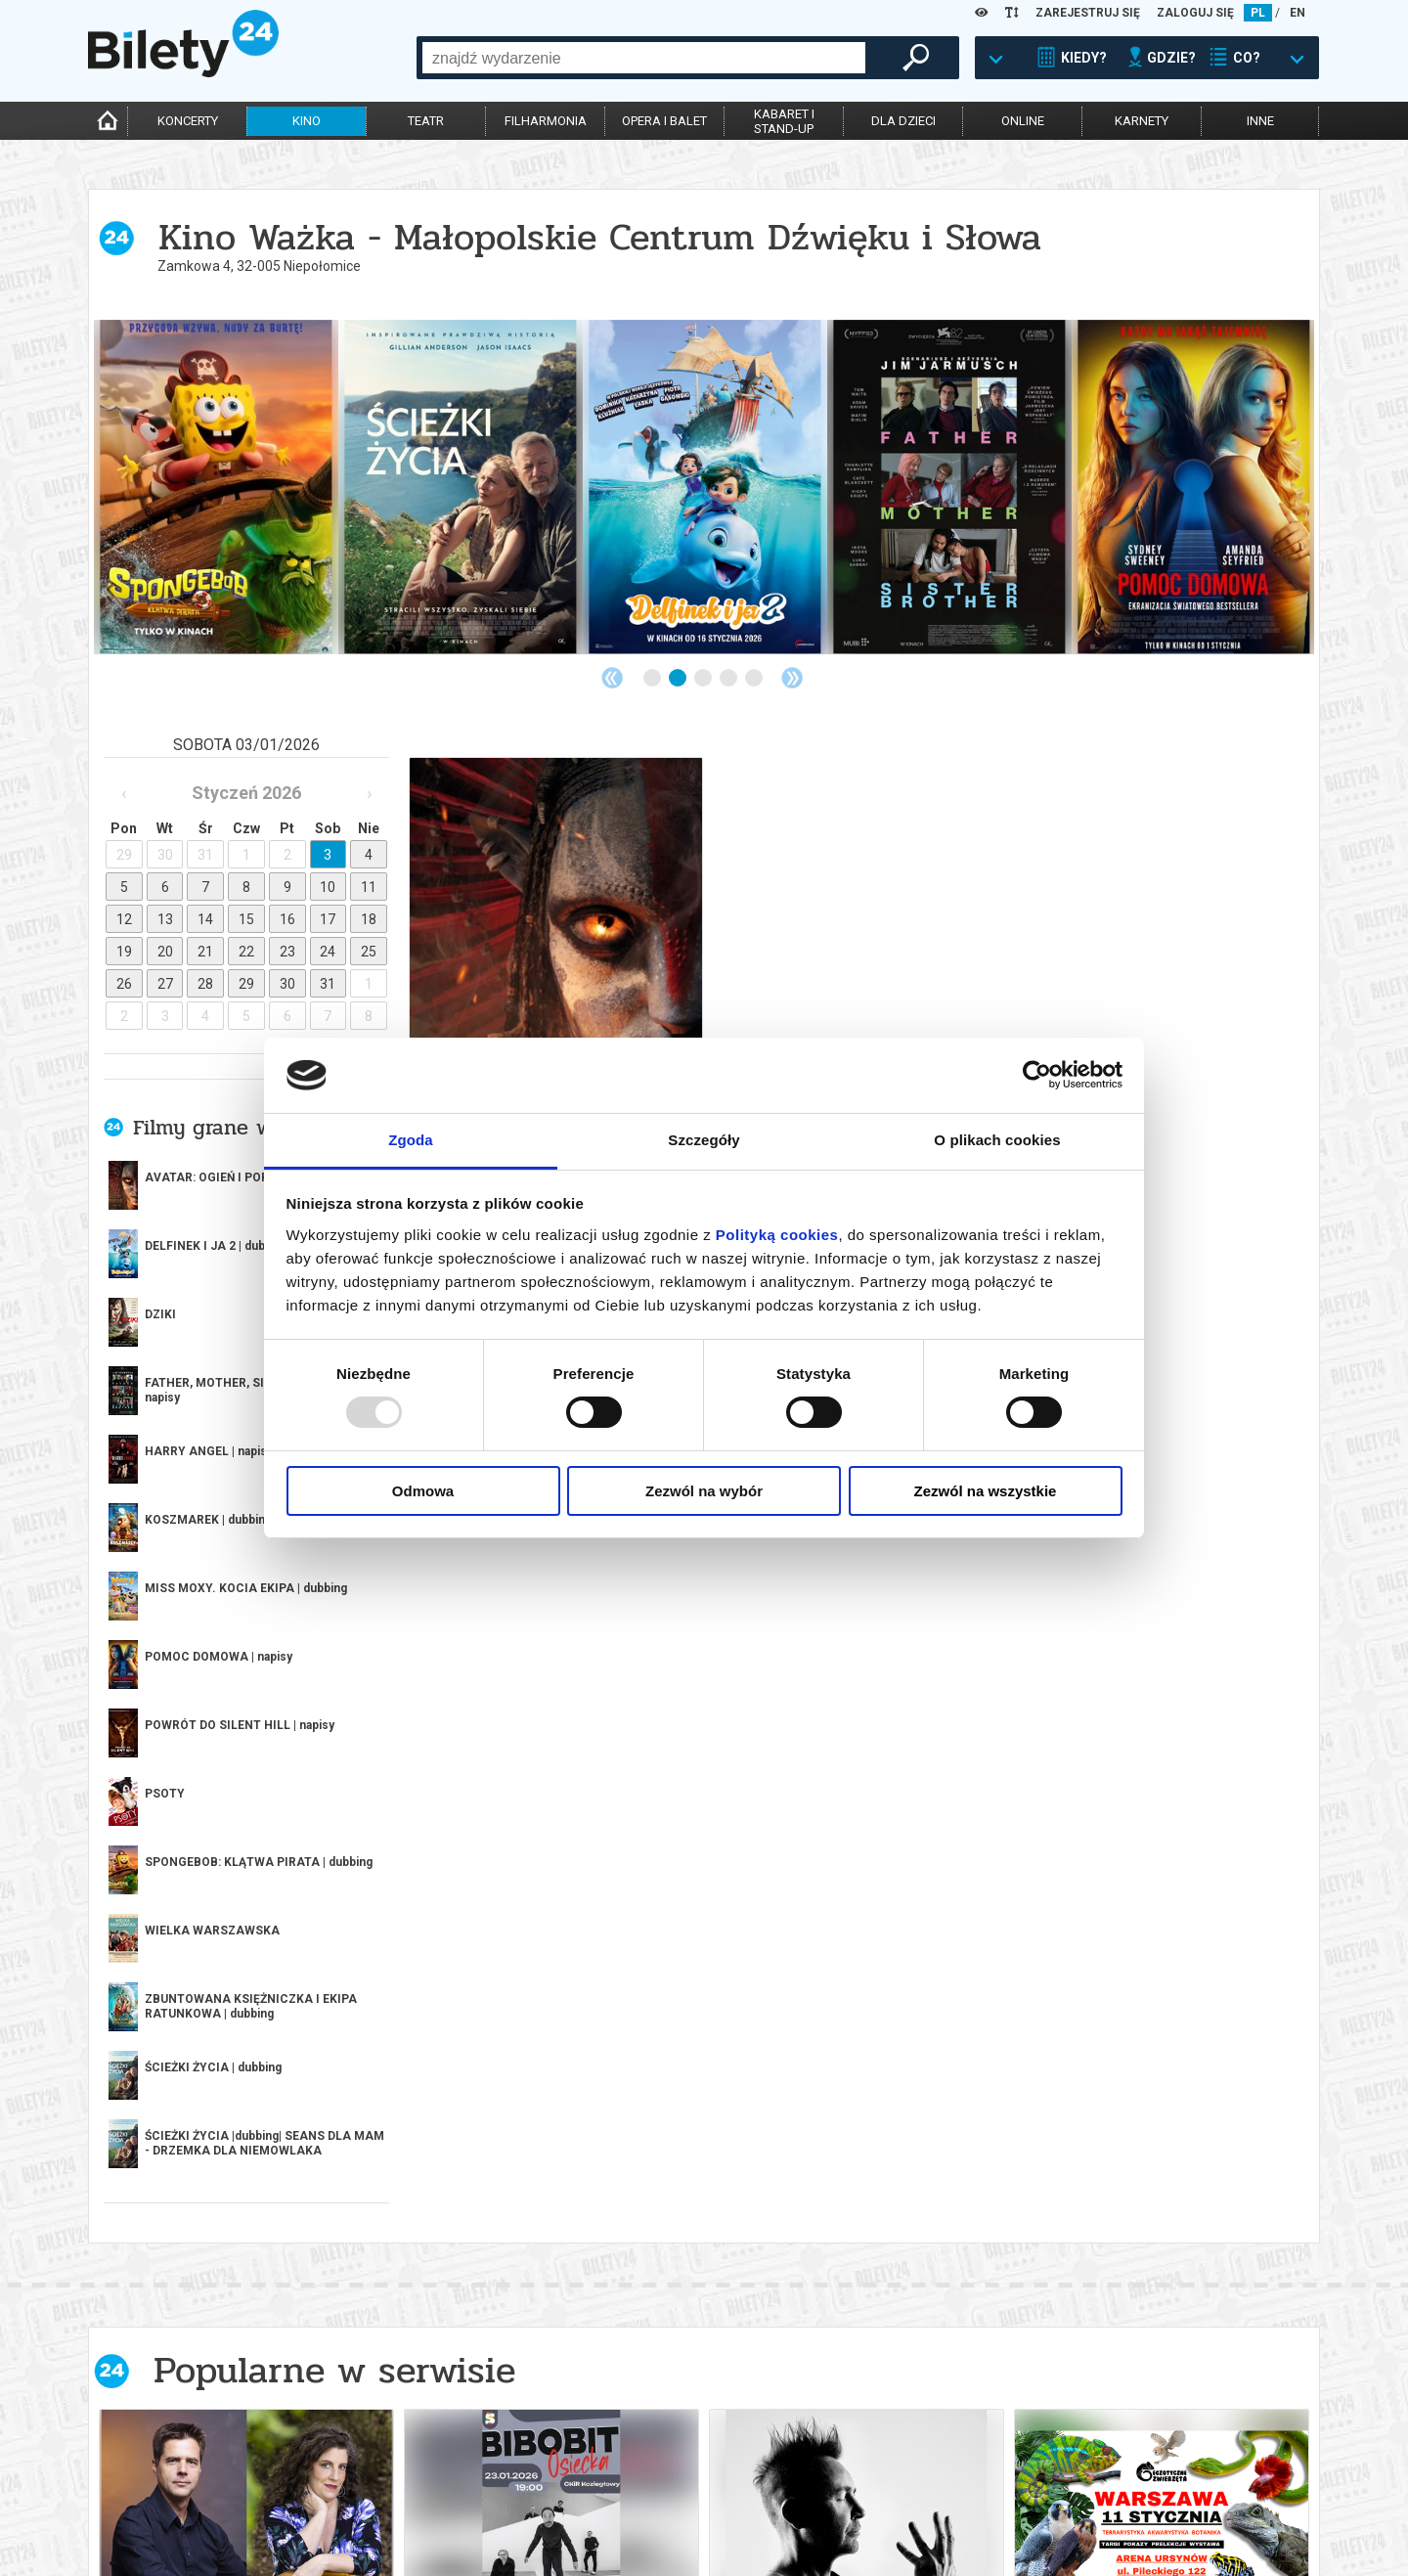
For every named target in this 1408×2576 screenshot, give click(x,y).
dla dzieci (903, 120)
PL (1258, 13)
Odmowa (423, 1491)
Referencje (613, 2500)
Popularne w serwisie (334, 1857)
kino (306, 120)
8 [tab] (729, 2269)
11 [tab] (805, 2269)
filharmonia (546, 120)
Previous (612, 677)
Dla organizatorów (638, 2467)
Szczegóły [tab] (703, 1140)
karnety (1141, 120)
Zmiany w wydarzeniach (404, 2516)
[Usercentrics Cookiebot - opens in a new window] (1036, 1074)
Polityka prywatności (892, 2516)
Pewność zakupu (877, 2483)
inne (1260, 120)
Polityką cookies (777, 1234)
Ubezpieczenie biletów (398, 2533)
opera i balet (664, 120)
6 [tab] (678, 2269)
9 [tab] (755, 2269)
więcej (176, 1653)
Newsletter (368, 2500)
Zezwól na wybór (704, 1491)
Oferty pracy (866, 2533)
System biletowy (630, 2483)
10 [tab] (780, 2269)
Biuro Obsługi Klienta (398, 2467)
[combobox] (644, 57)
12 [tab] (831, 2269)
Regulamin (858, 2467)
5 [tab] (755, 678)
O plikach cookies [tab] (997, 1140)
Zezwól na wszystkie (985, 1491)
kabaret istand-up (784, 121)
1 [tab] (653, 678)
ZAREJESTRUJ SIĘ (1087, 13)
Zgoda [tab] (410, 1140)
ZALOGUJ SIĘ (1195, 13)
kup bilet (359, 2227)
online (1022, 120)
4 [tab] (729, 678)
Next (792, 677)
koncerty (187, 120)
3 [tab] (704, 678)
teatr (426, 120)
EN (1297, 13)
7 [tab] (704, 2269)
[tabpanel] (216, 487)
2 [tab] (678, 678)
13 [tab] (856, 2269)
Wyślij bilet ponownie (399, 2483)
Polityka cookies (877, 2500)
